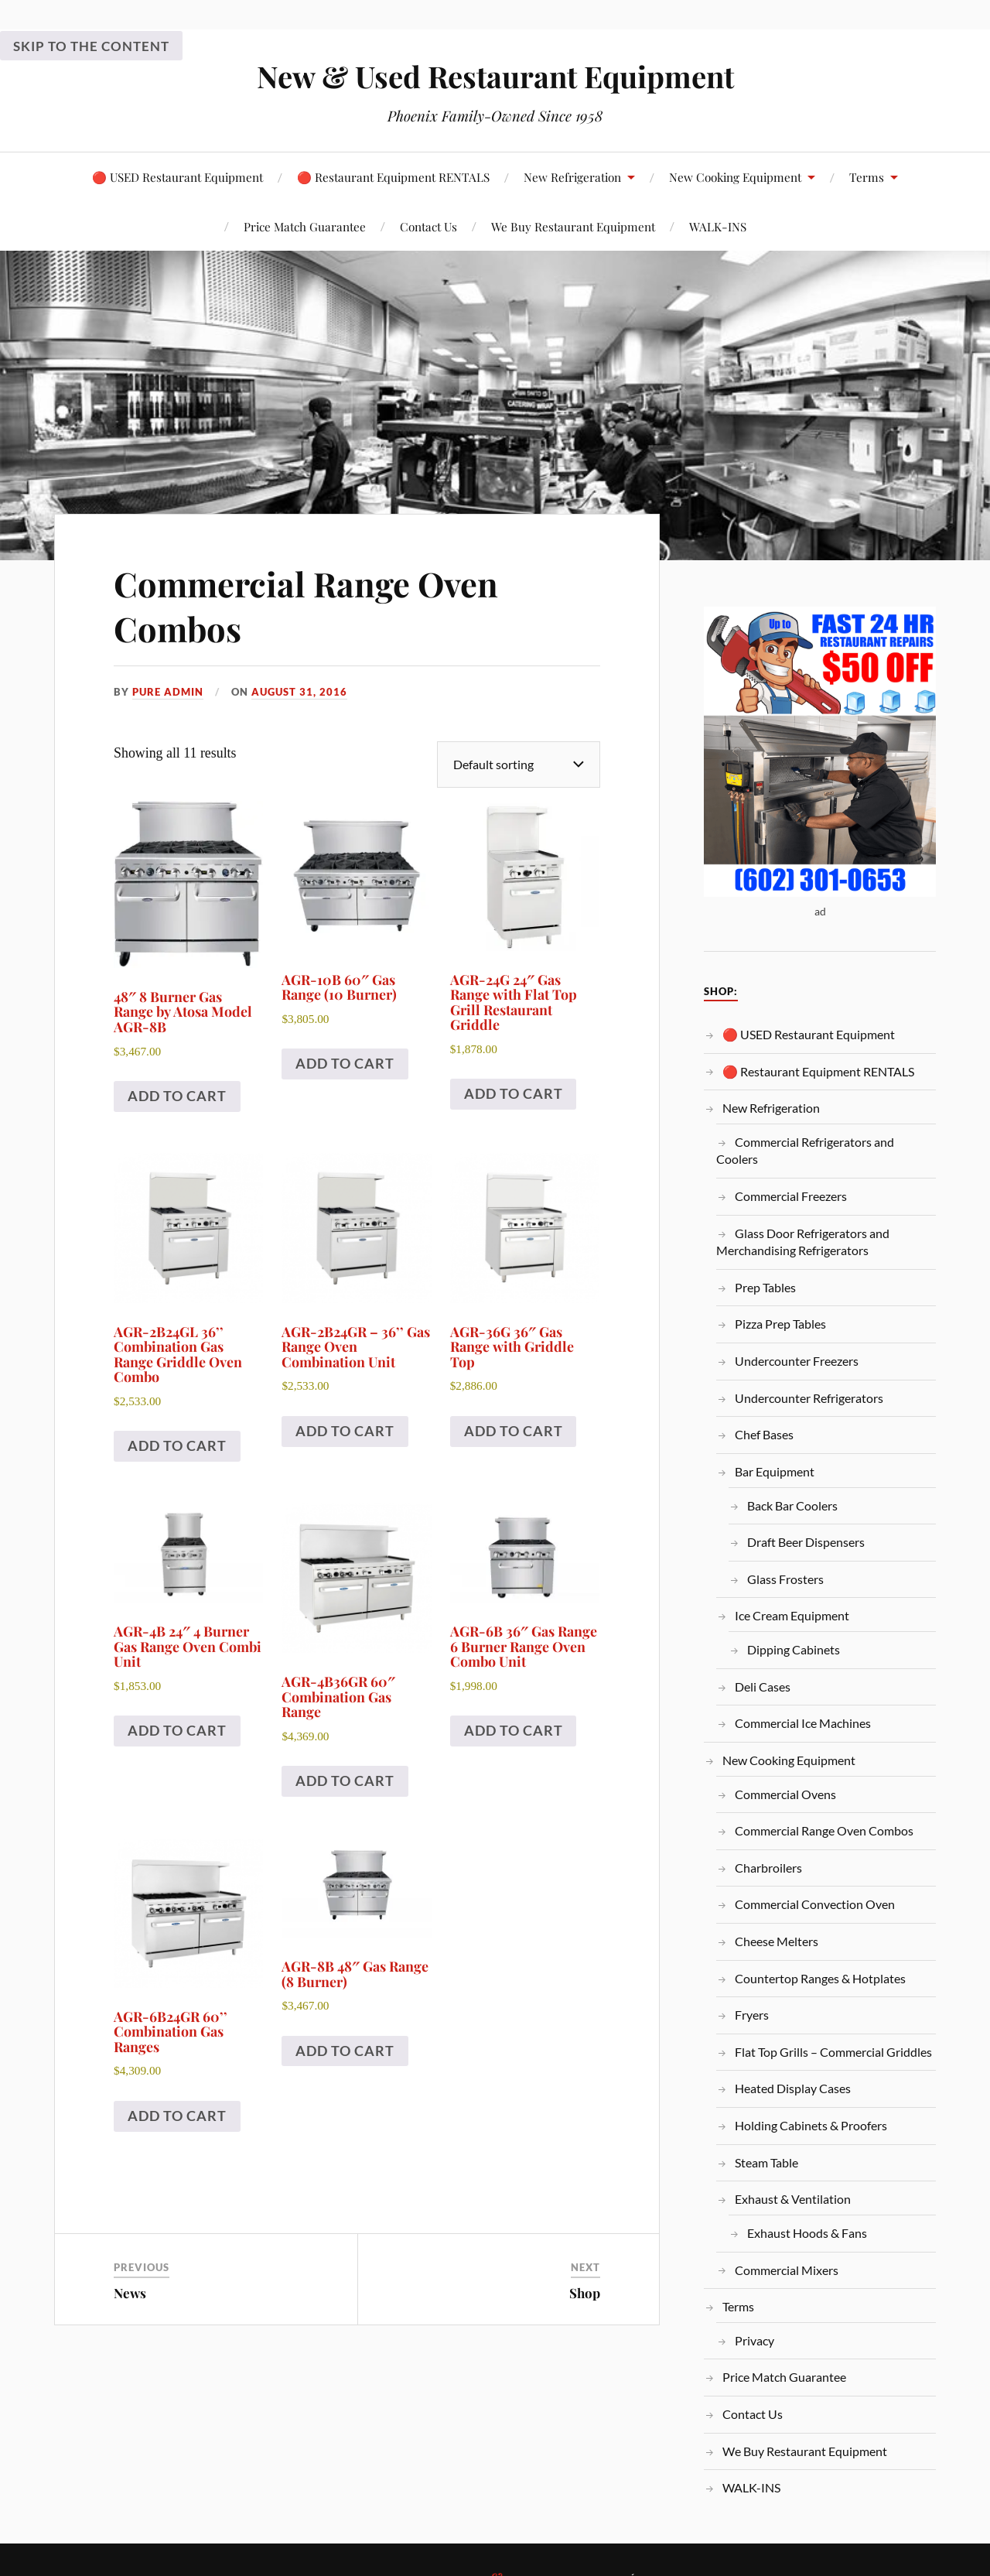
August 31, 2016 (299, 692)
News (130, 2292)
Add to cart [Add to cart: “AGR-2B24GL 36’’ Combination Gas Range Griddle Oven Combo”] (177, 1445)
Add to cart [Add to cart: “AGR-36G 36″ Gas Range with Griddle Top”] (513, 1430)
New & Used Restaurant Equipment (495, 76)
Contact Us (428, 226)
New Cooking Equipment (735, 177)
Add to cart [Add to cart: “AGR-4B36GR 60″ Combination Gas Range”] (344, 1780)
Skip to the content (91, 46)
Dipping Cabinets (793, 1649)
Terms (866, 177)
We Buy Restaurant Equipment (573, 226)
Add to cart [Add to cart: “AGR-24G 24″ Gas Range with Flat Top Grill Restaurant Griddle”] (513, 1093)
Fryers (752, 2014)
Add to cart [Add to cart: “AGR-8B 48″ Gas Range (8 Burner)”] (344, 2050)
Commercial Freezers (791, 1196)
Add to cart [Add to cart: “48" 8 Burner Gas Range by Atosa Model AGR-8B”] (177, 1095)
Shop (584, 2292)
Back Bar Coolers (792, 1505)
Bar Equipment (774, 1471)
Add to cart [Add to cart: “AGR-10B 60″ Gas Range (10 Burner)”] (344, 1063)
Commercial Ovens (785, 1794)
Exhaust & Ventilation (793, 2198)
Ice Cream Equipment (792, 1615)
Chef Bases (764, 1434)
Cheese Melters (776, 1941)
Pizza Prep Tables (780, 1323)
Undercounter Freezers (797, 1360)
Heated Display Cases (793, 2088)
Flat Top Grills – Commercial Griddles (833, 2051)
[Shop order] (518, 764)
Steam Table (766, 2162)
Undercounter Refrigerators (809, 1398)
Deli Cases (762, 1686)
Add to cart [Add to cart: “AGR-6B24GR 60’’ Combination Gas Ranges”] (177, 2115)
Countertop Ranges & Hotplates (820, 1978)
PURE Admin (167, 692)
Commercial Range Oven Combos (308, 605)
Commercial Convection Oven (815, 1904)
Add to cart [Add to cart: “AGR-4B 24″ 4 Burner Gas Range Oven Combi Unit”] (177, 1730)
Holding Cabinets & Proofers (811, 2125)
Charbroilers (768, 1867)
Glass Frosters (785, 1579)
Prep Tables (765, 1287)
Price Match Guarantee (305, 226)
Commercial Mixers (786, 2270)
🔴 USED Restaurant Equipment (177, 177)
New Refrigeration (572, 177)
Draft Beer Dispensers (806, 1541)
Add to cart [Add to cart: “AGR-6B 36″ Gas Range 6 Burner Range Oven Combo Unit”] (513, 1730)
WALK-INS (717, 226)
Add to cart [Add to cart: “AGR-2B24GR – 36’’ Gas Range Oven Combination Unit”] (344, 1430)
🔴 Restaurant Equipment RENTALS (393, 177)
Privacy (754, 2340)
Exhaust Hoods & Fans (807, 2232)
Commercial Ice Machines (803, 1723)
